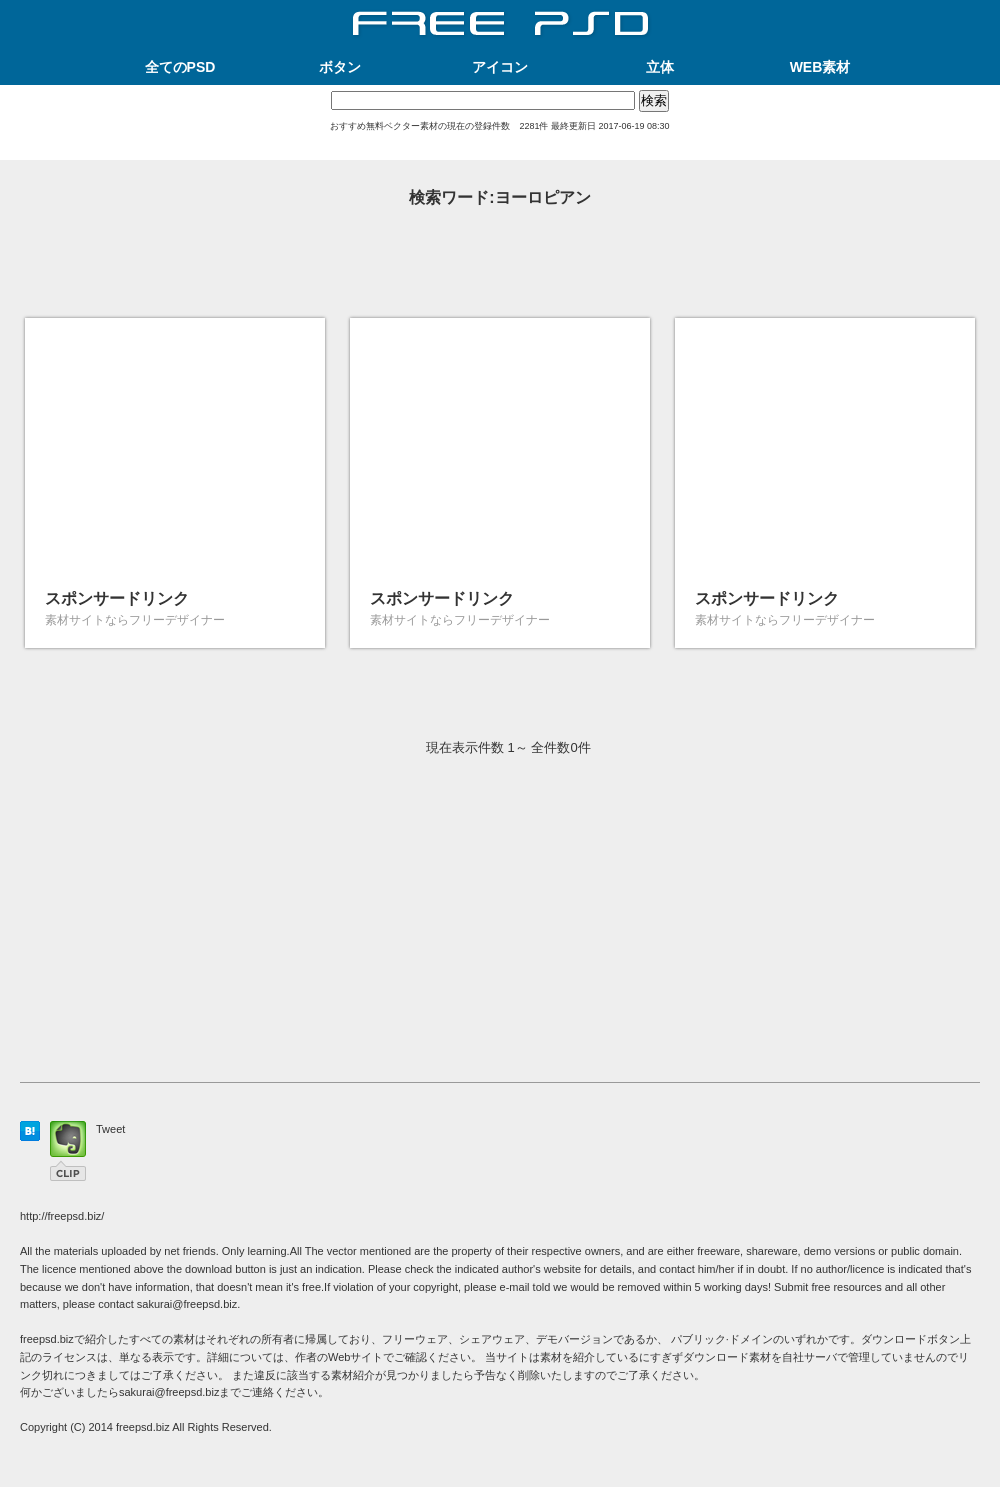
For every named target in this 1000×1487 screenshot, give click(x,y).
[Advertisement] (500, 152)
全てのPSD (180, 67)
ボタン (340, 67)
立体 (660, 67)
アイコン (500, 67)
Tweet (110, 1129)
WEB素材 (820, 67)
